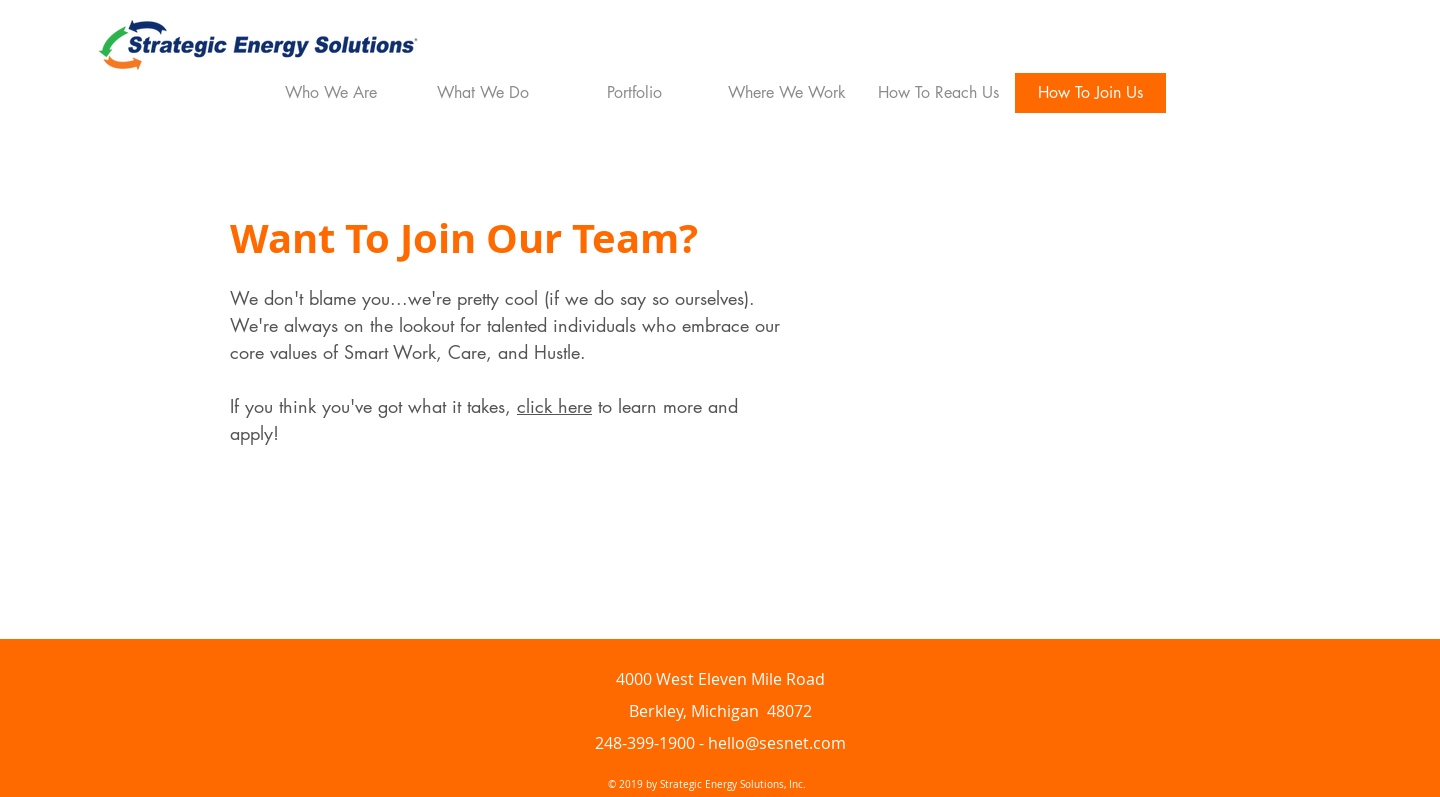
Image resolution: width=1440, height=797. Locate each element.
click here (554, 406)
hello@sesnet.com (777, 743)
